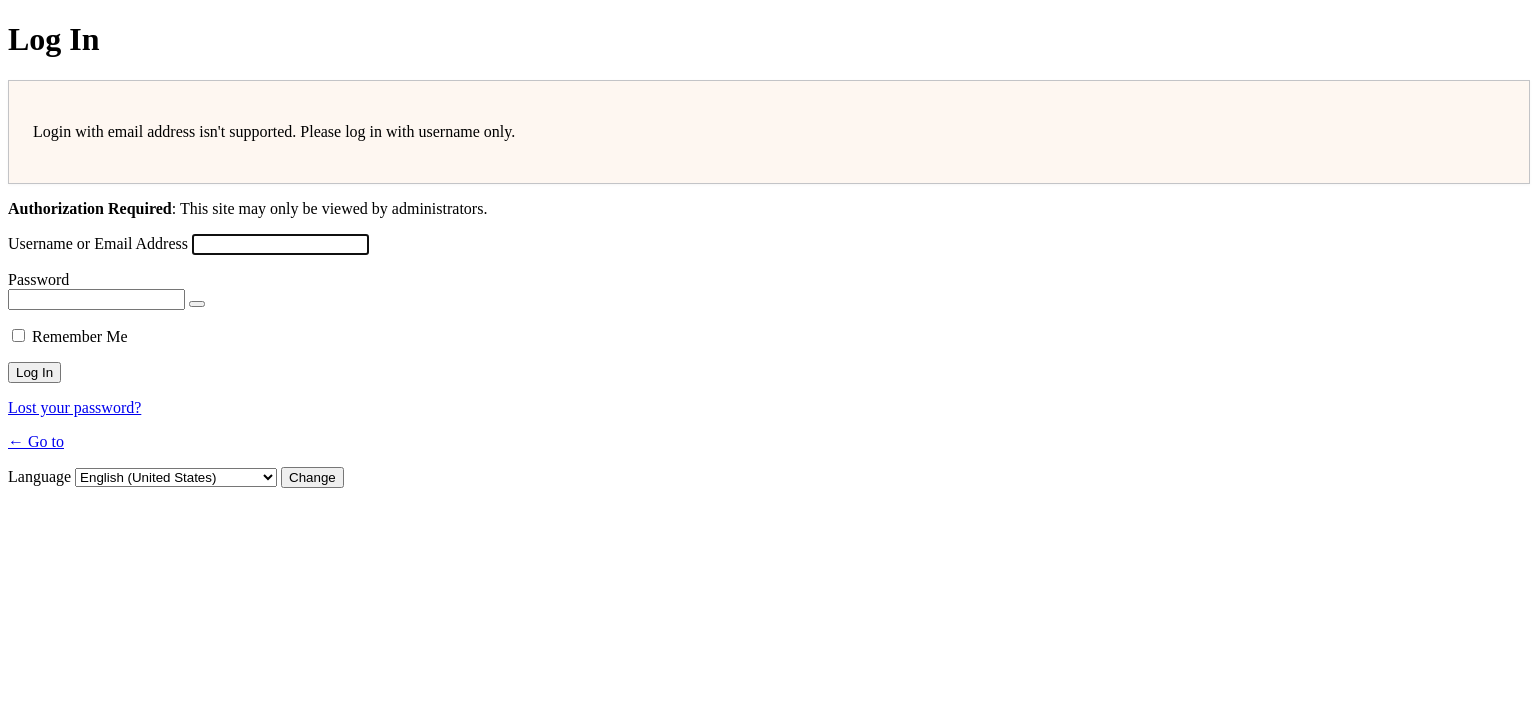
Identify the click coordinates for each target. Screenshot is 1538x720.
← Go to (36, 441)
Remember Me (80, 336)
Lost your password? (74, 407)
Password (38, 279)
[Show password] (197, 304)
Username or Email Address (98, 243)
